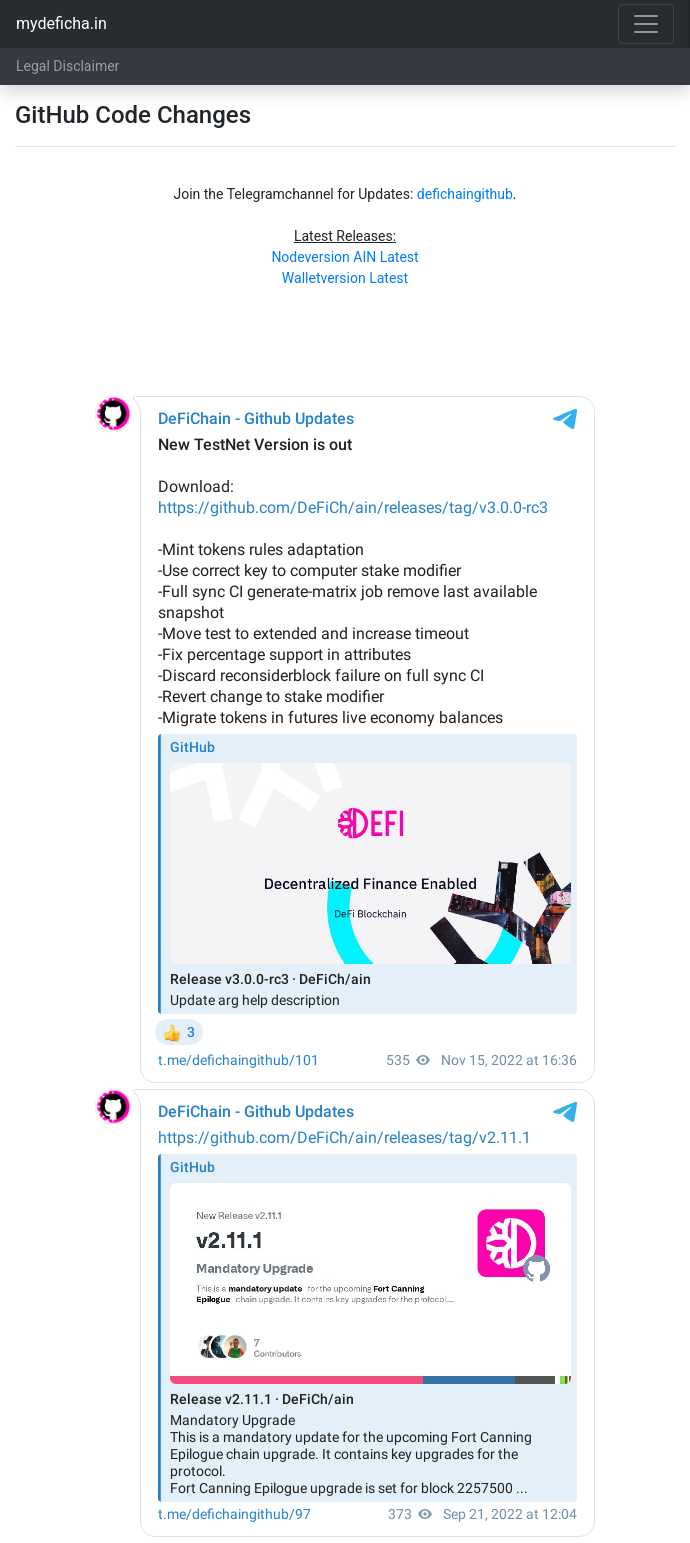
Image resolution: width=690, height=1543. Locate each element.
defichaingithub (465, 194)
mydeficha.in (61, 23)
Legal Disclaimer (67, 66)
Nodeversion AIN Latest (344, 257)
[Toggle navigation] (646, 24)
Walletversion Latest (345, 278)
